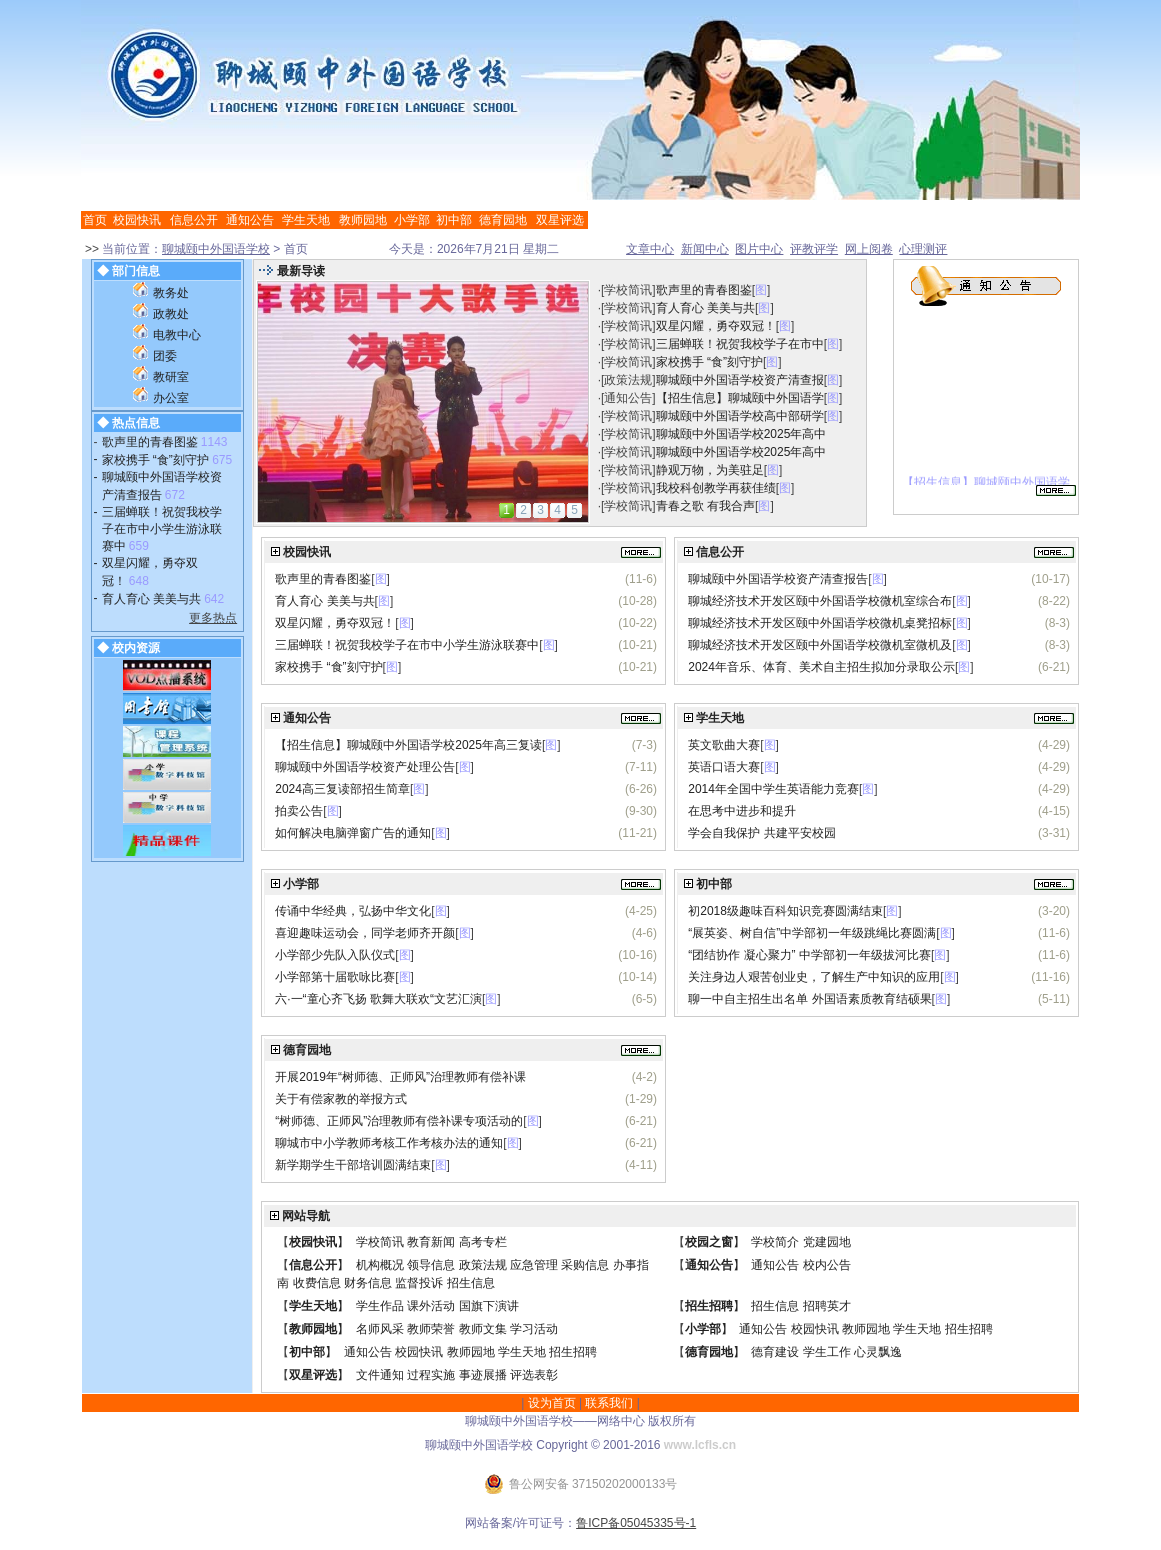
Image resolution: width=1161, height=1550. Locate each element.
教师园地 (363, 220)
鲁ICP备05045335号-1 (636, 1523)
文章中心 (650, 249)
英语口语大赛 (724, 767)
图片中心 (759, 249)
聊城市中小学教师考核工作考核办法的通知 (389, 1143)
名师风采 (380, 1329)
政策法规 (628, 380)
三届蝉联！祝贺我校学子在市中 (740, 344)
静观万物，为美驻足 (710, 470)
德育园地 (503, 220)
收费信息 (317, 1283)
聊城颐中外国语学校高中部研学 (740, 416)
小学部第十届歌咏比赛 (335, 977)
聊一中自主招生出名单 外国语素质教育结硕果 (809, 999)
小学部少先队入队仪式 (335, 955)
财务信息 (368, 1283)
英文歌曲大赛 (724, 745)
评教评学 (814, 249)
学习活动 (534, 1329)
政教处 (171, 314)
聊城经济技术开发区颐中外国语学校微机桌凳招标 (820, 623)
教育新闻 (431, 1242)
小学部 (412, 220)
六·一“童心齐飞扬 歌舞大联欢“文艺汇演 (378, 999)
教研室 (171, 377)
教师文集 (483, 1329)
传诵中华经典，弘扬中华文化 (353, 911)
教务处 (171, 293)
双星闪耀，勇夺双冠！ (716, 326)
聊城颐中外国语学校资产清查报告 (778, 579)
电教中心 (177, 335)
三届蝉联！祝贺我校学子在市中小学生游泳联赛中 (162, 529)
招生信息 (471, 1283)
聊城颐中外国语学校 (216, 249)
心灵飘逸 (878, 1352)
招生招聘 (709, 1306)
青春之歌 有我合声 (705, 506)
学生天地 (306, 220)
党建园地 (827, 1242)
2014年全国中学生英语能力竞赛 (773, 789)
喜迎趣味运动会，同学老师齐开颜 (365, 933)
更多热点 (213, 618)
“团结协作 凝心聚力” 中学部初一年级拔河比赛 (809, 955)
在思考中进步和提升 (742, 811)
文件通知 (380, 1375)
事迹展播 (483, 1375)
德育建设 (775, 1352)
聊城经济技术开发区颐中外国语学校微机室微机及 (820, 645)
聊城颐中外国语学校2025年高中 (741, 434)
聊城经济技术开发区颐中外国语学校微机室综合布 (820, 601)
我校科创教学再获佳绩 (716, 488)
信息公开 (194, 220)
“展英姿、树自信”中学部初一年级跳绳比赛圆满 (812, 933)
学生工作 (827, 1352)
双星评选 (560, 220)
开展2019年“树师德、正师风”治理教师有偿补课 (400, 1077)
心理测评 (923, 249)
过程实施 (431, 1375)
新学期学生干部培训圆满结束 (353, 1165)
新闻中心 (705, 249)
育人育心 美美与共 (151, 599)
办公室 (171, 398)
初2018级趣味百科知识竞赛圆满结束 (785, 911)
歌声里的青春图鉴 (150, 442)
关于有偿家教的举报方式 (341, 1099)
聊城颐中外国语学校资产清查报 (740, 380)
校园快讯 (137, 220)
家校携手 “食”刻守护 (155, 460)
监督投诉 (419, 1283)
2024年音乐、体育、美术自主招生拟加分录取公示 (821, 667)
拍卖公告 (299, 811)
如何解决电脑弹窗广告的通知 (353, 833)
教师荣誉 (431, 1329)
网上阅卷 (869, 249)
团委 (165, 356)
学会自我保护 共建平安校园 (761, 833)
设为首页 (552, 1403)
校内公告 (827, 1265)
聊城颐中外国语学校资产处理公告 (365, 767)
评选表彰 (534, 1375)
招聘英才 (827, 1306)
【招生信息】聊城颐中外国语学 (740, 398)
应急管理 (534, 1265)
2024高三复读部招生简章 (342, 789)
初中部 (454, 220)
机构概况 (380, 1265)
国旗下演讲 (489, 1306)
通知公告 (250, 220)
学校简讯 (628, 290)
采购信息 (585, 1265)
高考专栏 (483, 1242)
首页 (95, 220)
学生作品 (380, 1306)
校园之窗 (709, 1242)
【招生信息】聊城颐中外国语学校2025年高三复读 (408, 745)
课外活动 (431, 1306)
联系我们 (609, 1403)
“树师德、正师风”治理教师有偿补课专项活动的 (399, 1121)
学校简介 (775, 1242)
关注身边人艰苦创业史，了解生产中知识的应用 (814, 977)
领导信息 (431, 1265)
